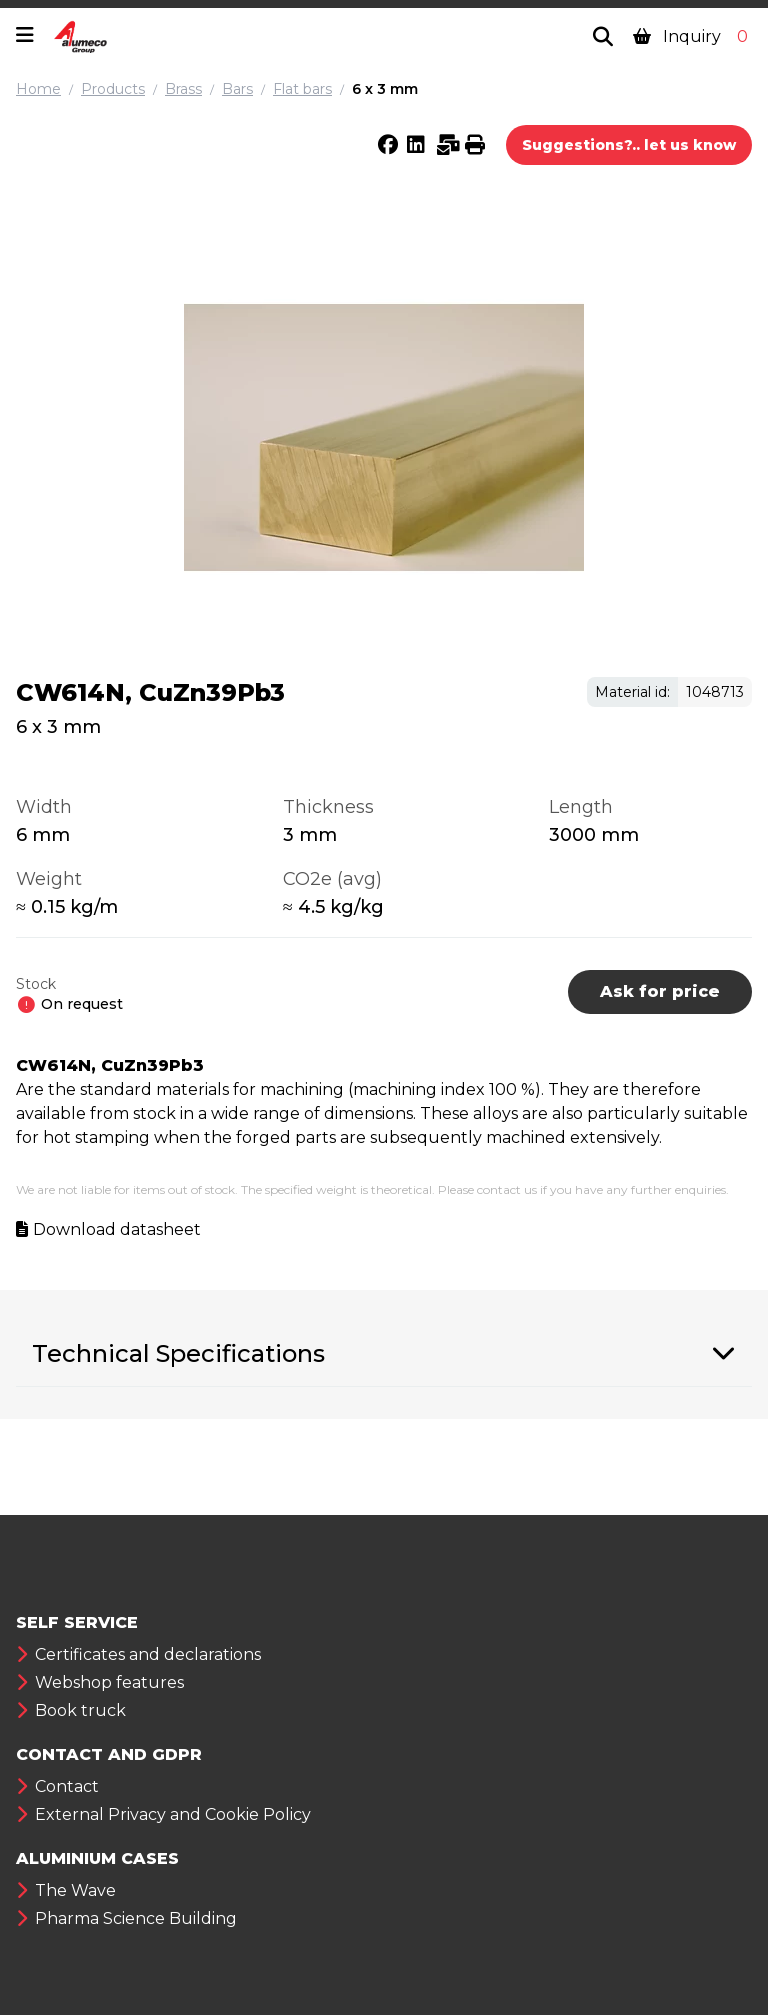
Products (113, 89)
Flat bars (302, 89)
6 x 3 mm (385, 89)
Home (38, 89)
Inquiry (692, 36)
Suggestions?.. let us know (629, 145)
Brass (183, 89)
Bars (237, 89)
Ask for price (660, 991)
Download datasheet (117, 1229)
